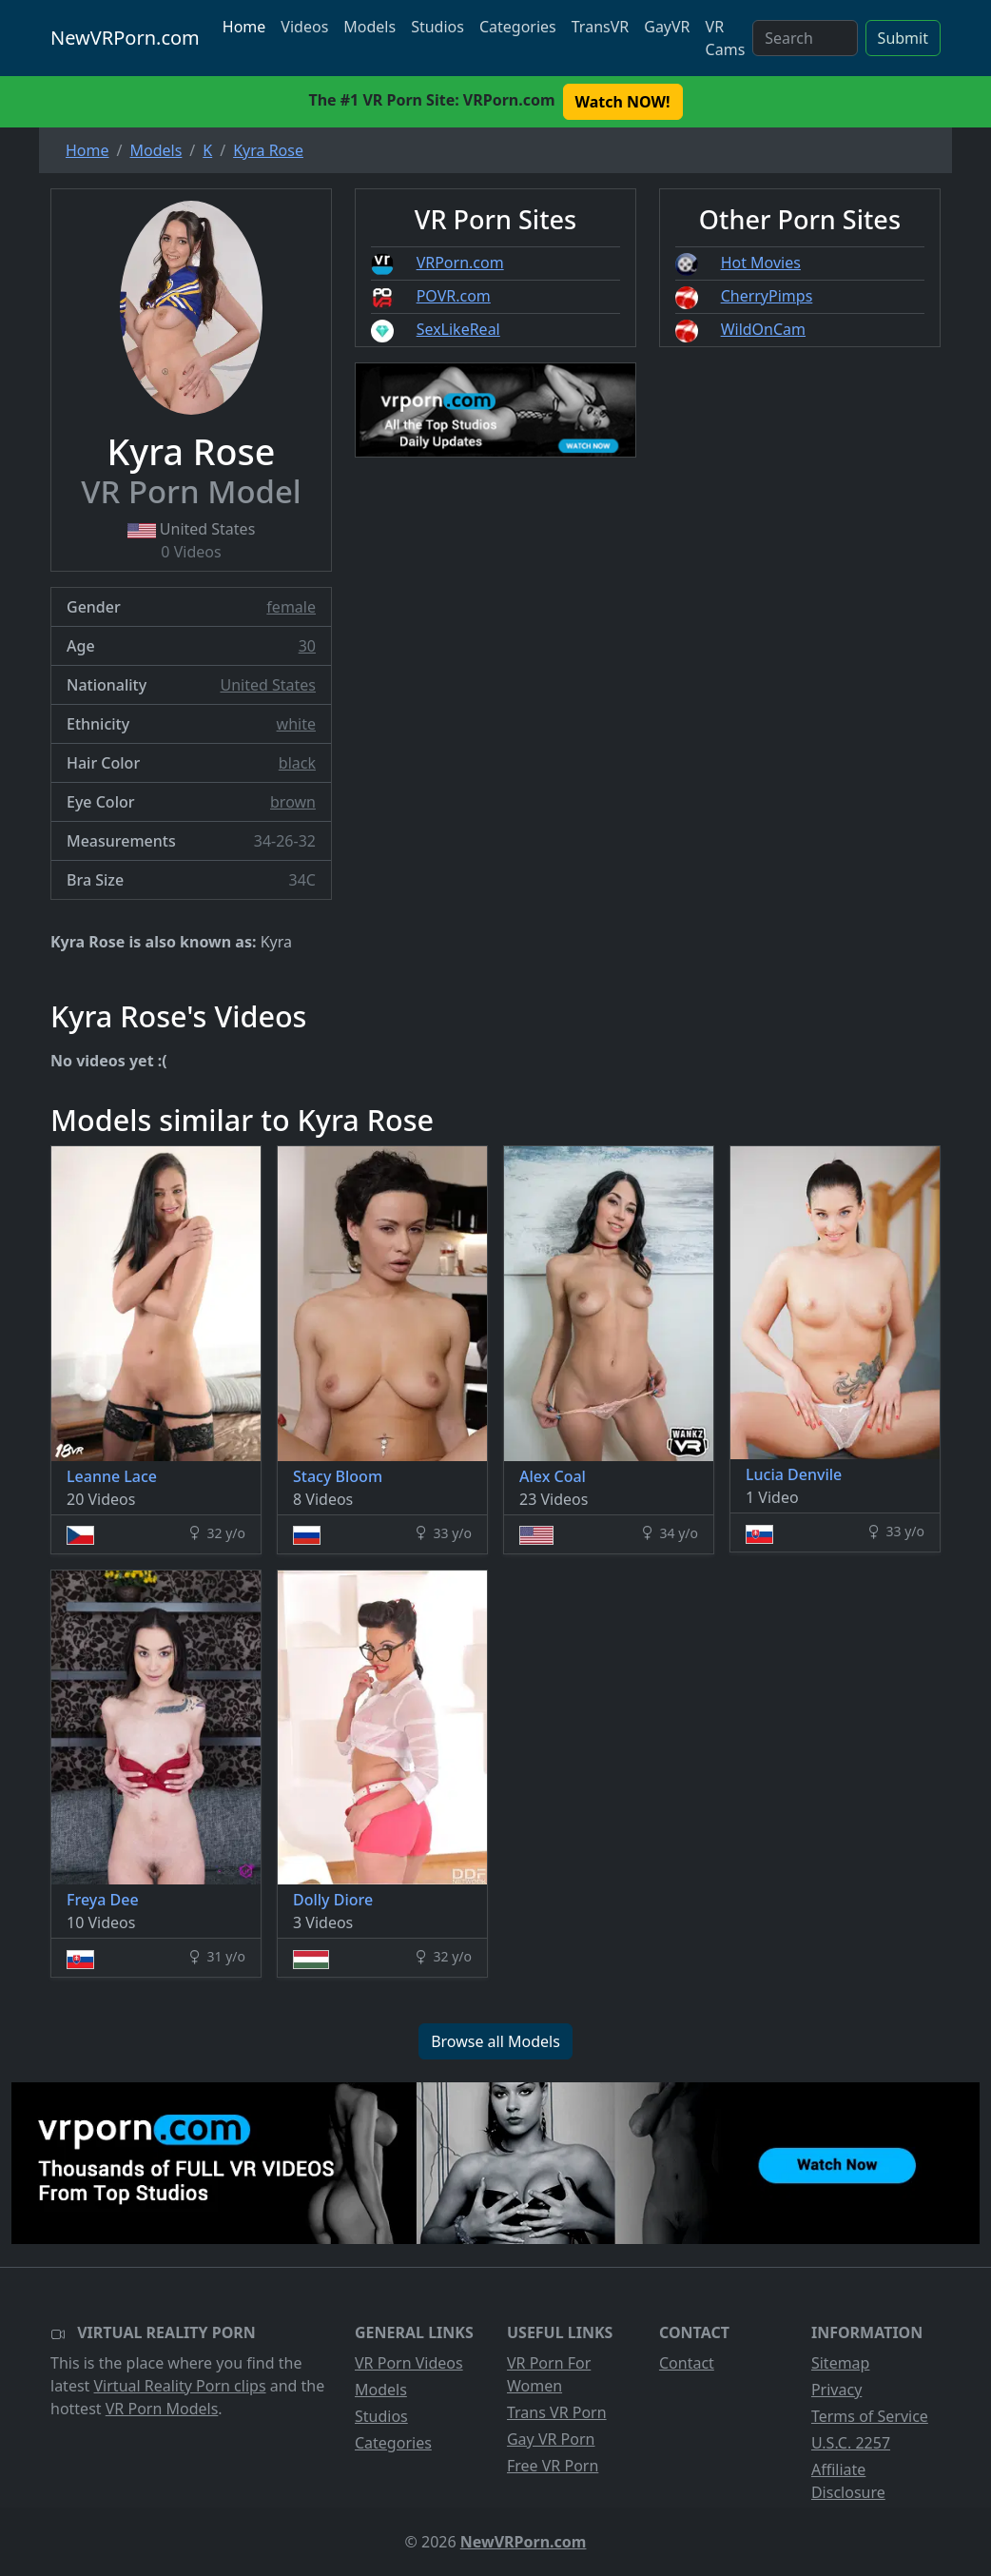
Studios (437, 26)
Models (369, 26)
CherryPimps (767, 295)
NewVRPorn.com (125, 37)
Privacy (836, 2389)
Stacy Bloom (337, 1476)
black (297, 762)
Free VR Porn (552, 2465)
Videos (304, 26)
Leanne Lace (112, 1476)
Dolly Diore (333, 1899)
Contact (686, 2362)
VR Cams (726, 38)
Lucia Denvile (794, 1474)
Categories (517, 26)
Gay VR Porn (551, 2439)
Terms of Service (869, 2416)
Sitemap (840, 2362)
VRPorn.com (460, 262)
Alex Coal (552, 1476)
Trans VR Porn (557, 2412)
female (291, 606)
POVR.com (454, 295)
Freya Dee (103, 1899)
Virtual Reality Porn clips (180, 2385)
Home (244, 26)
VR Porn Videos (409, 2362)
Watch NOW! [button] (622, 101)
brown (293, 801)
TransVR (600, 26)
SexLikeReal (458, 329)
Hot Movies (761, 262)
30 (307, 645)
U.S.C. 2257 (850, 2442)
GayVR (667, 26)
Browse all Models (495, 2041)
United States (268, 684)
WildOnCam (763, 329)
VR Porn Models (162, 2408)
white (296, 723)
